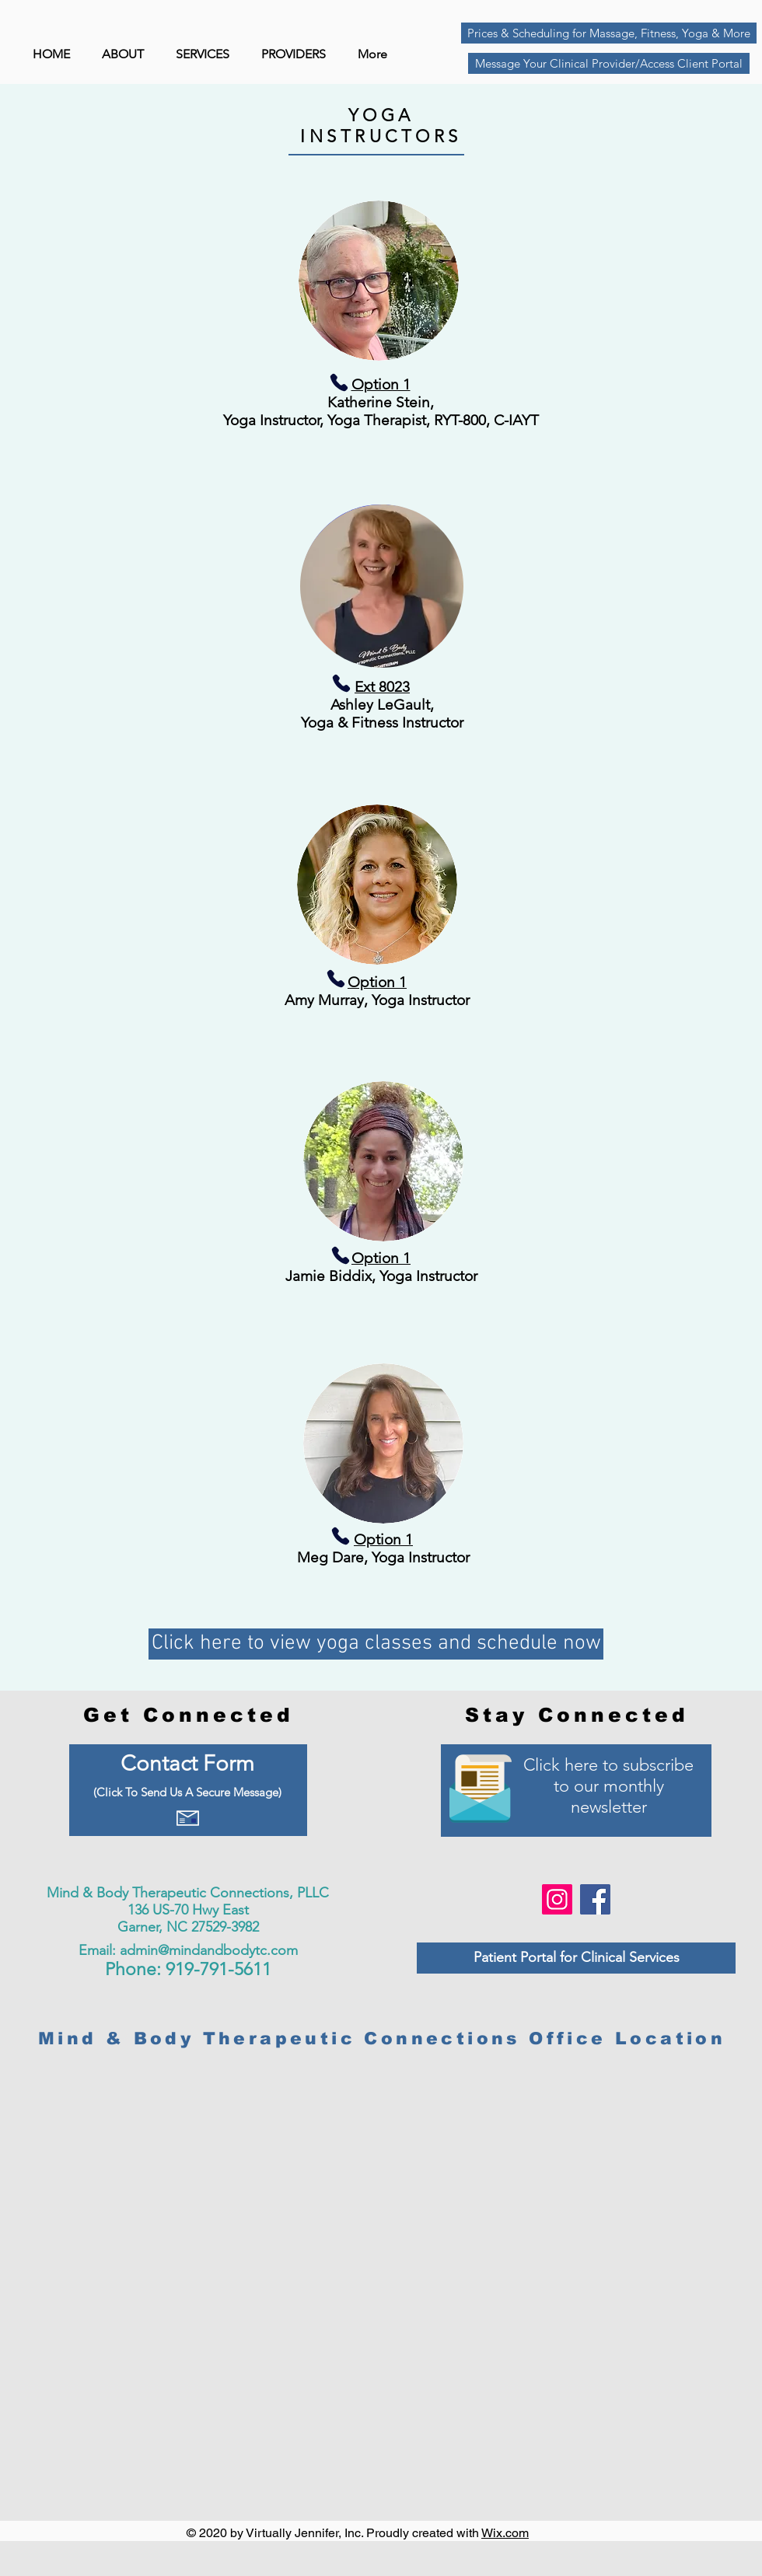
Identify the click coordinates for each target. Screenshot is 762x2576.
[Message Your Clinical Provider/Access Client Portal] (609, 63)
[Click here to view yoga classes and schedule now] (376, 1644)
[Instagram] (557, 1899)
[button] (298, 54)
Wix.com (505, 2532)
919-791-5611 (218, 1969)
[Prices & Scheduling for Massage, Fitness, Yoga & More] (609, 33)
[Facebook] (595, 1899)
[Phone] (373, 382)
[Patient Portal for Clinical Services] (576, 1958)
